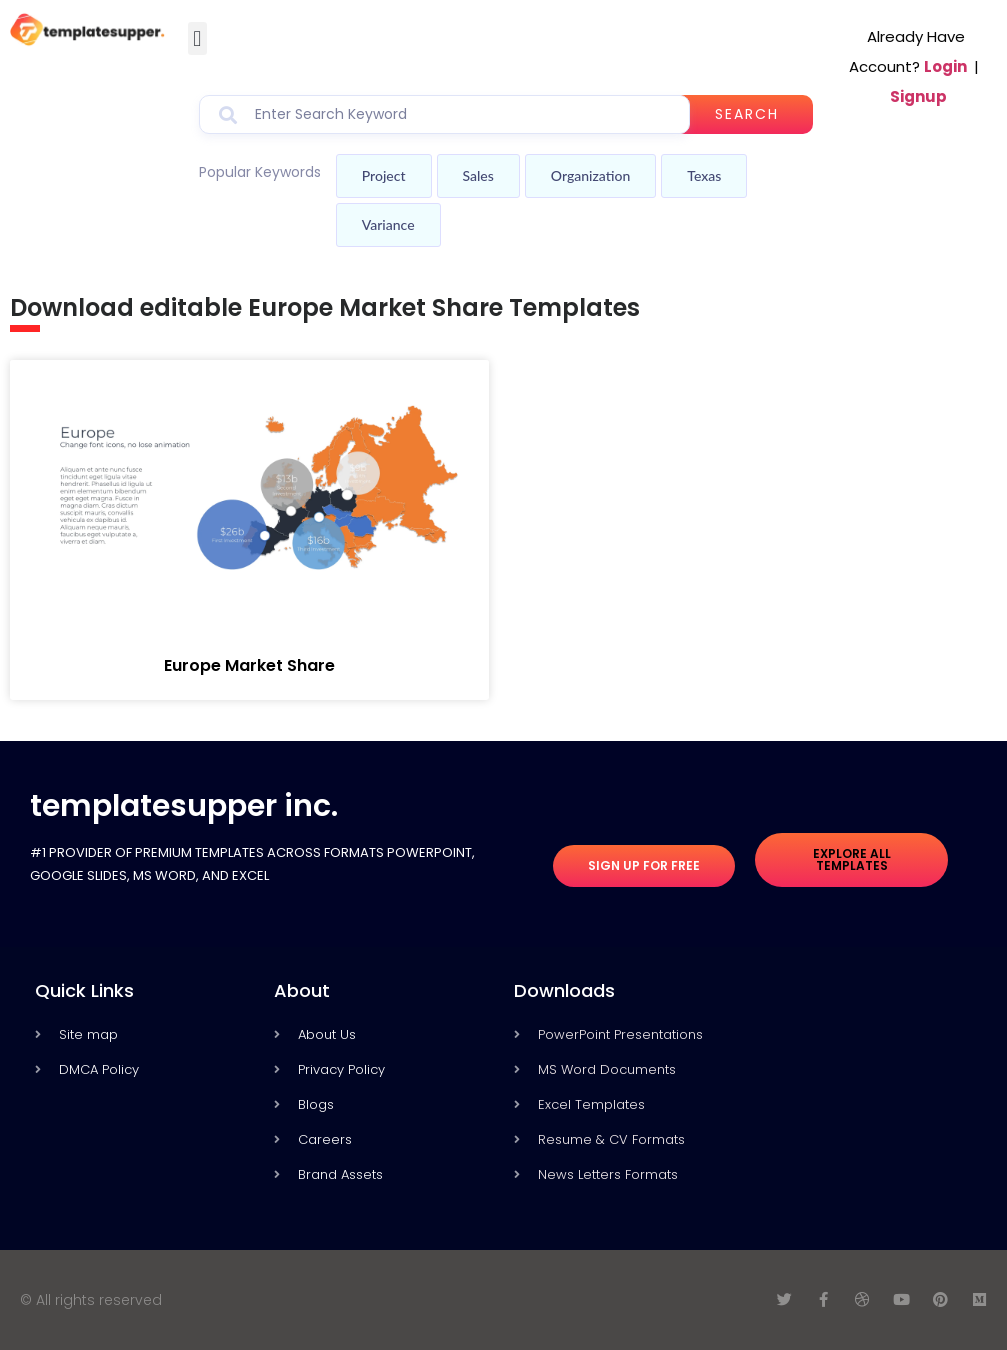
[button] (197, 38)
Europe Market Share (249, 665)
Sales (478, 175)
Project (384, 175)
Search (747, 114)
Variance (388, 224)
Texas (704, 175)
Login (945, 66)
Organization (590, 175)
